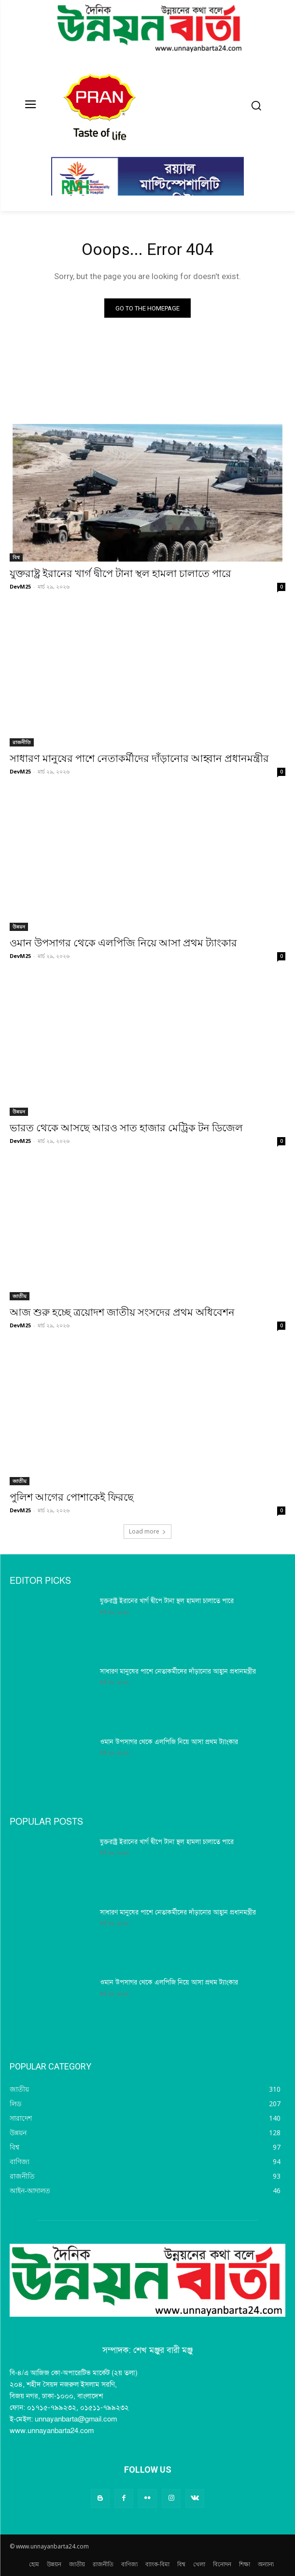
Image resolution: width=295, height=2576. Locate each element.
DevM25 (20, 586)
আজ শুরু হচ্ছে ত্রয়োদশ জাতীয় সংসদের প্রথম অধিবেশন (122, 1312)
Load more (147, 1531)
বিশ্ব (16, 557)
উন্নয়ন (19, 926)
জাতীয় (20, 1296)
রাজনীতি (22, 742)
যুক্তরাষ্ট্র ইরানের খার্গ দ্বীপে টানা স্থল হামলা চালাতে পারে (120, 573)
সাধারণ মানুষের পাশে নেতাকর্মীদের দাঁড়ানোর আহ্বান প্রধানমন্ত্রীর (139, 758)
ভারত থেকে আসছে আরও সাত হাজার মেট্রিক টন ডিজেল (126, 1128)
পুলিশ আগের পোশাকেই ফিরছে (72, 1497)
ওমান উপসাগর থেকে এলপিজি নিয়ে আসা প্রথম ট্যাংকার (123, 943)
